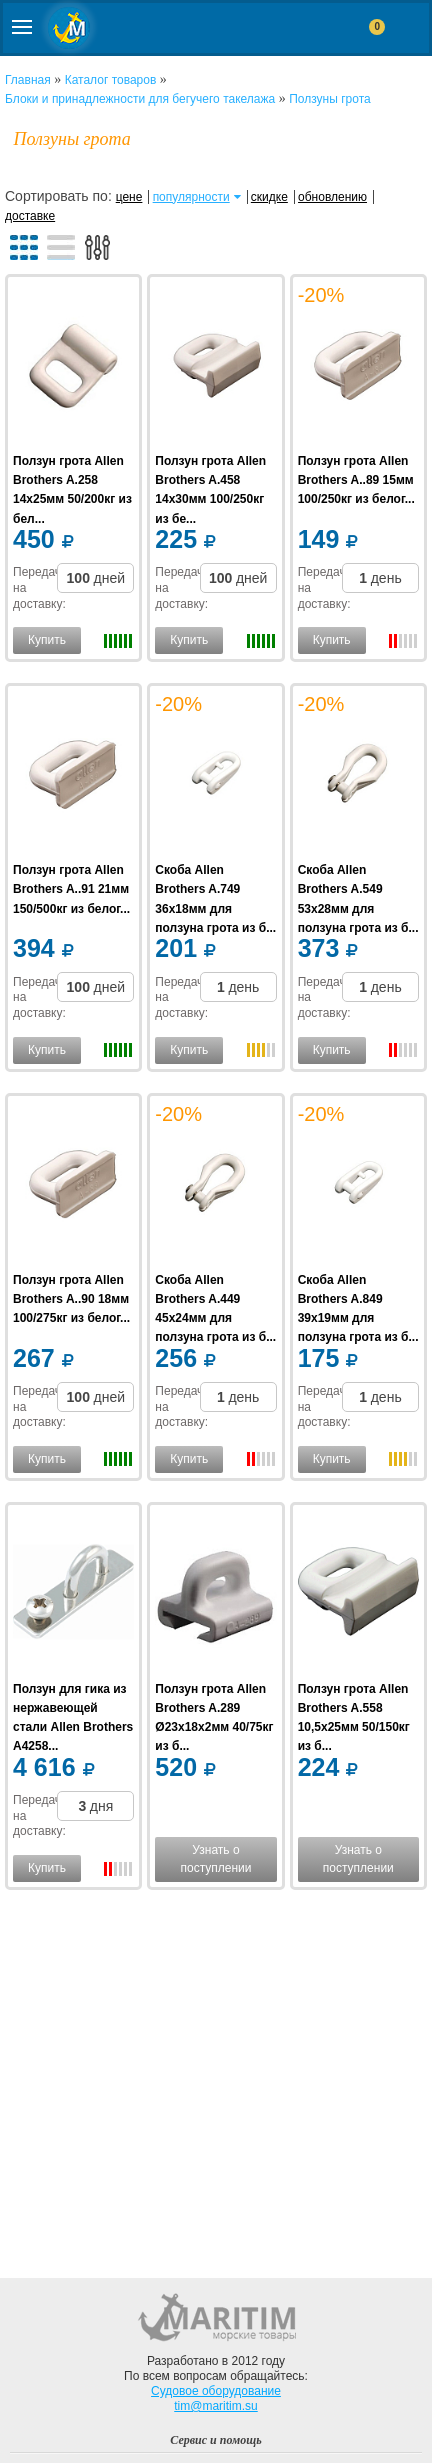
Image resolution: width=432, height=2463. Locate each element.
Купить (47, 640)
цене (129, 197)
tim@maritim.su (216, 2406)
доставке (30, 216)
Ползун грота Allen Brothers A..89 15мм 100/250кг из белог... (356, 480)
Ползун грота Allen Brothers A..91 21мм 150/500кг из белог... (71, 889)
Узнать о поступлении (215, 1859)
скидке (269, 197)
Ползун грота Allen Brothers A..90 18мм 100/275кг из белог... (71, 1299)
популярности (191, 197)
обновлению (332, 197)
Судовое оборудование (216, 2391)
